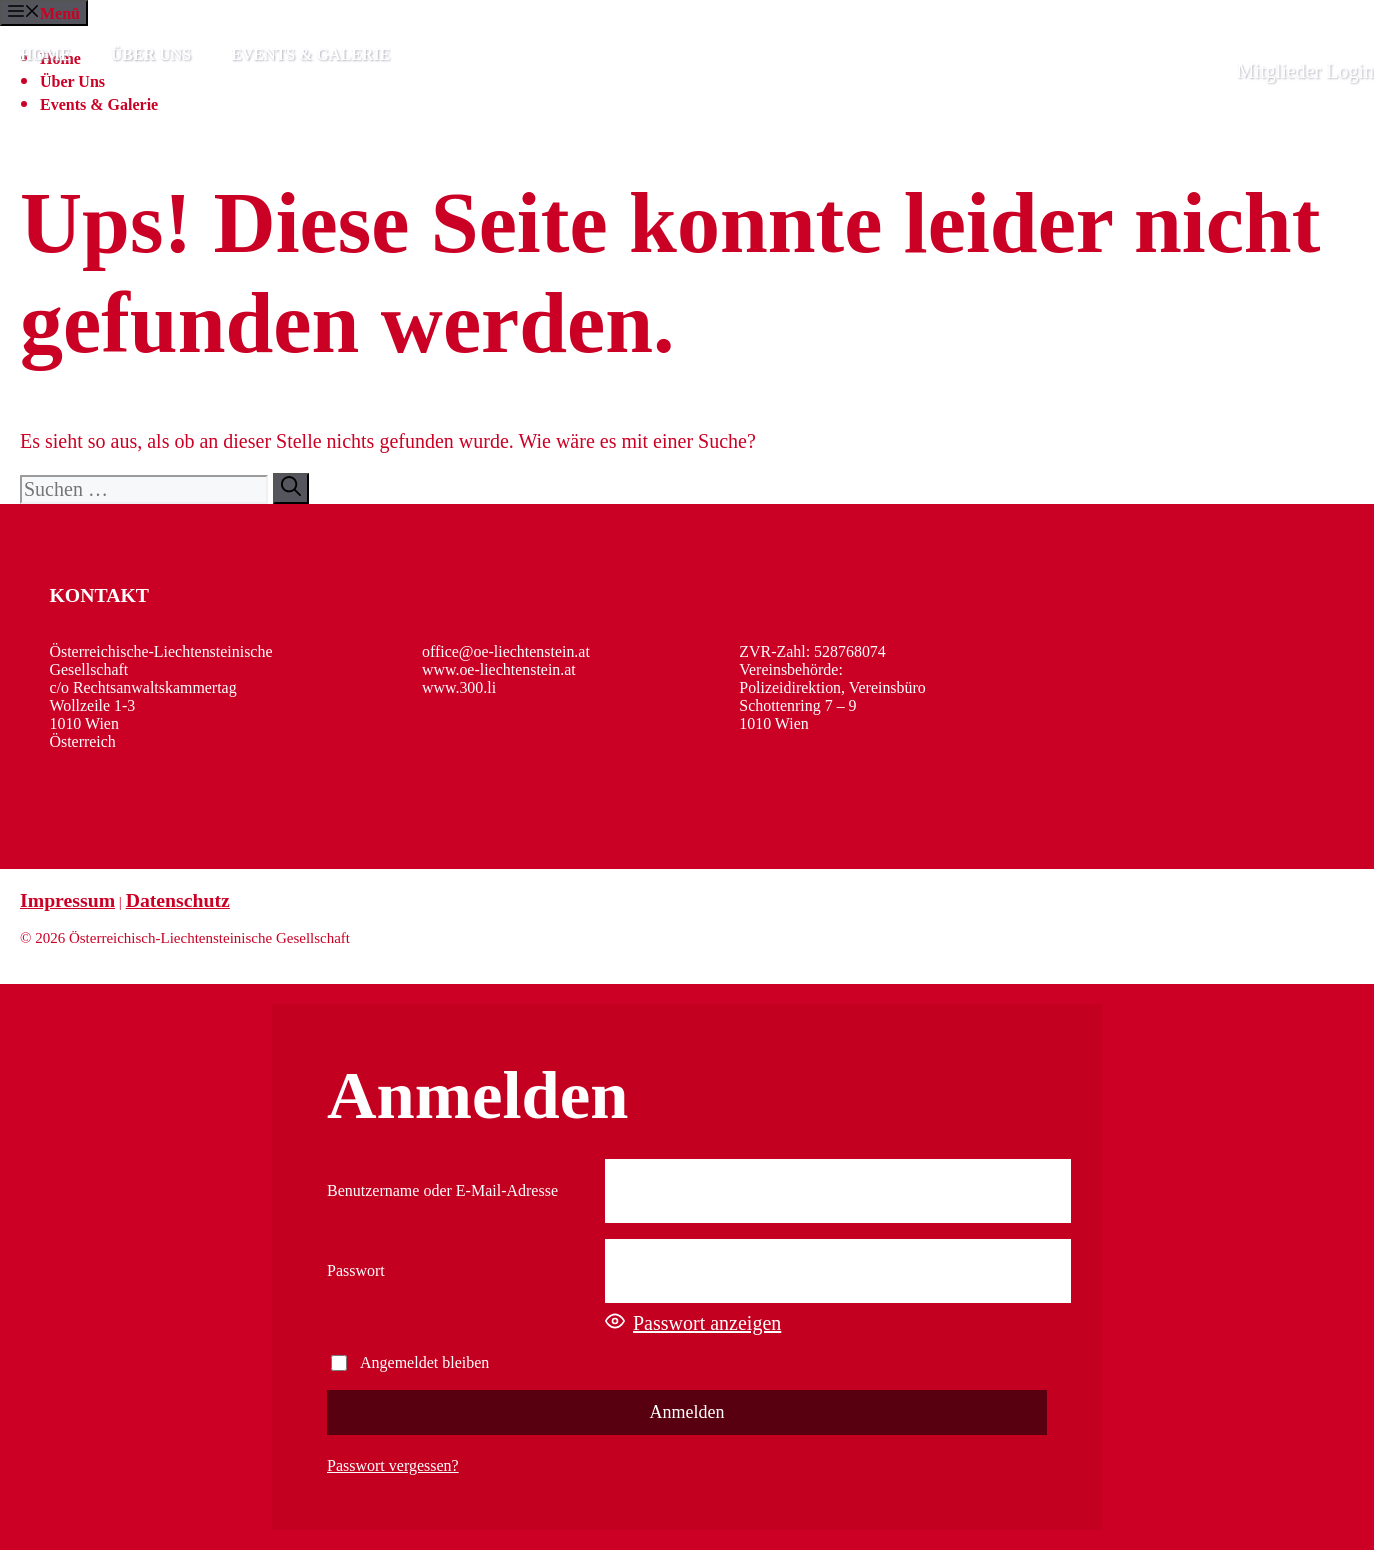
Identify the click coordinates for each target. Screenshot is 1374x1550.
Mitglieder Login (1305, 71)
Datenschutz (178, 900)
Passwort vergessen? (393, 1465)
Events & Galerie (310, 54)
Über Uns (151, 54)
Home (45, 54)
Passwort (356, 1270)
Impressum (67, 900)
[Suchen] (291, 488)
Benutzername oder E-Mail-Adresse (442, 1190)
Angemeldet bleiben (410, 1362)
